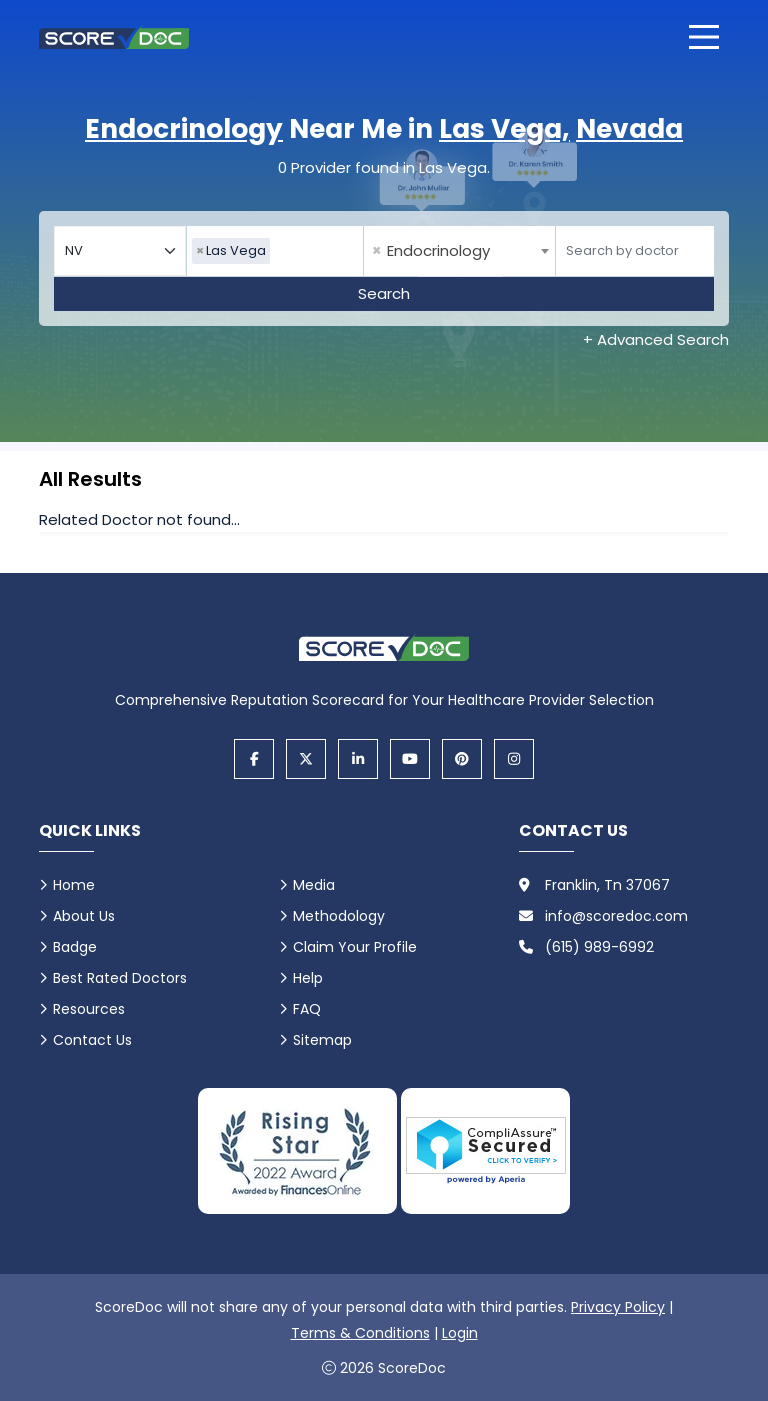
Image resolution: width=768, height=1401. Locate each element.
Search (384, 293)
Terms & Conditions (360, 1333)
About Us (84, 916)
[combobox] (275, 251)
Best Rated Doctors (120, 978)
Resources (89, 1009)
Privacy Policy (618, 1307)
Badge (75, 947)
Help (308, 978)
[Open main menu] (704, 37)
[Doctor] (635, 251)
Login (460, 1333)
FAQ (307, 1009)
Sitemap (322, 1040)
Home (74, 885)
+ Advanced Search (656, 339)
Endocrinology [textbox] (431, 251)
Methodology (339, 916)
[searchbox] (280, 251)
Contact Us (92, 1040)
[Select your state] (120, 251)
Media (314, 885)
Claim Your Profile (355, 947)
